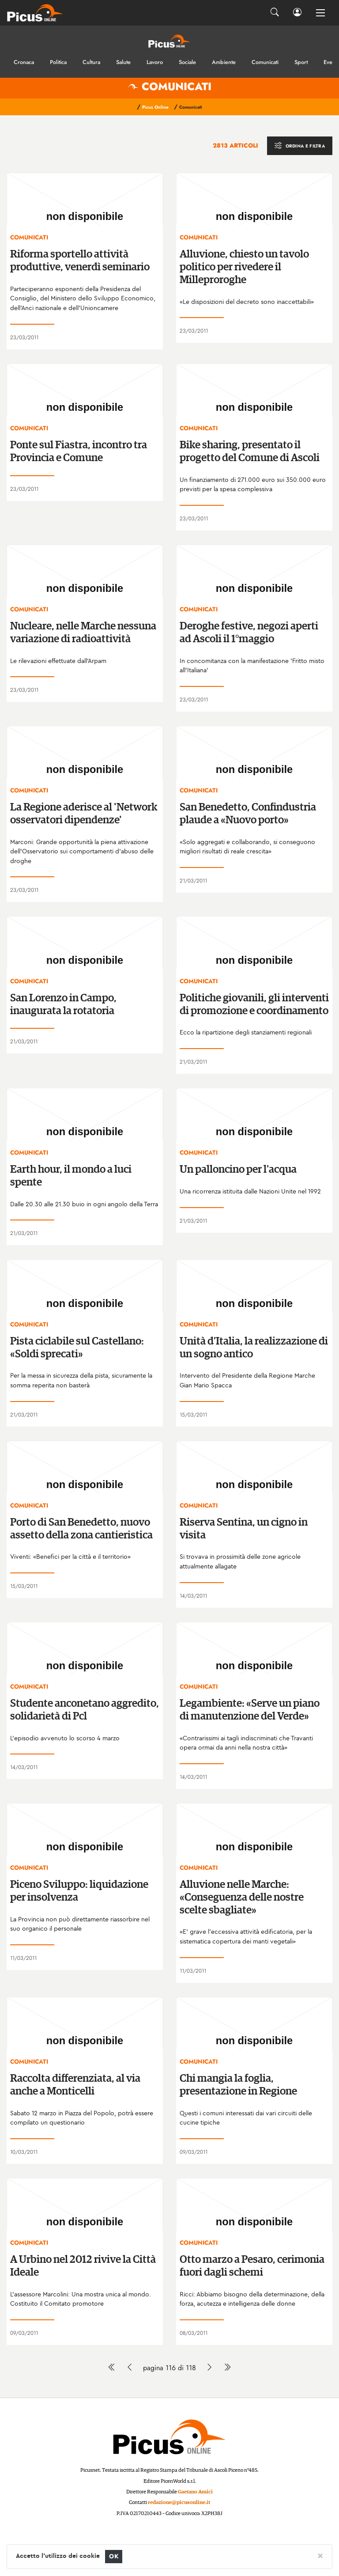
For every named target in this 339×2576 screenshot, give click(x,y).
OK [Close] (113, 2556)
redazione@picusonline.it (179, 2502)
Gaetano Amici (195, 2492)
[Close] (320, 2555)
